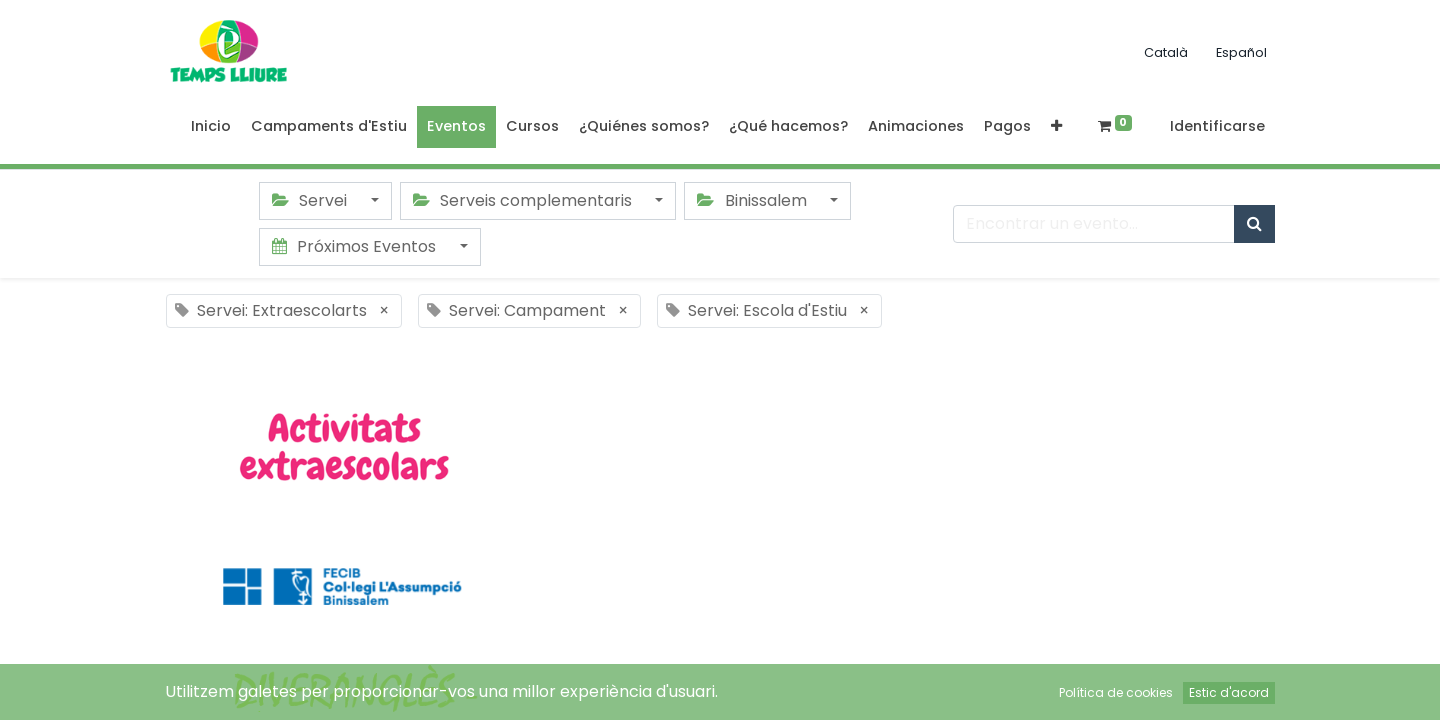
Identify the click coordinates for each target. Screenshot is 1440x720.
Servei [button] (311, 200)
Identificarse (1217, 126)
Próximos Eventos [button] (356, 246)
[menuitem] (211, 127)
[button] (1056, 127)
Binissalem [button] (753, 200)
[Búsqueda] (1254, 224)
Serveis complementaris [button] (524, 200)
